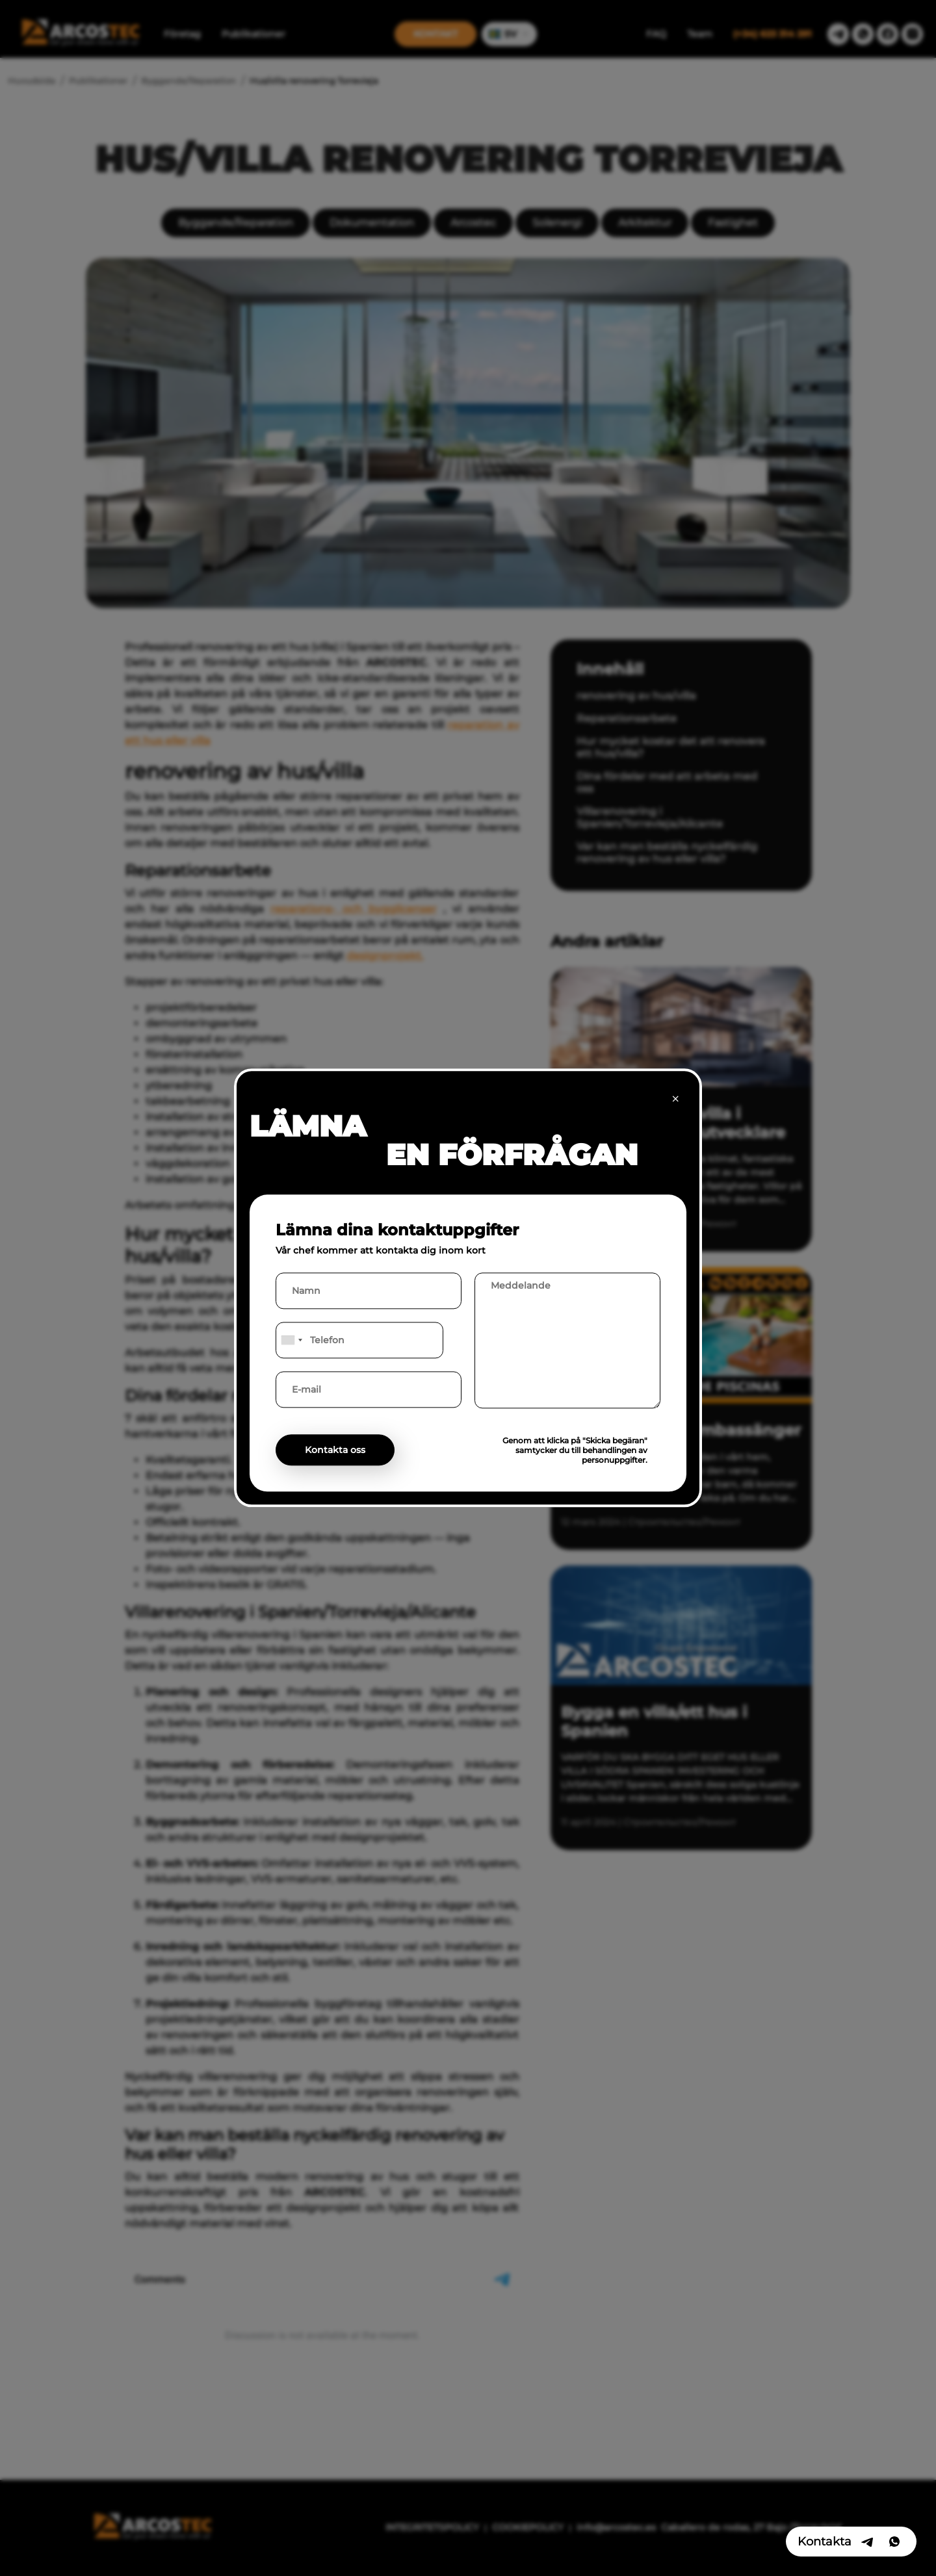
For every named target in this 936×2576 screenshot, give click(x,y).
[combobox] (291, 1340)
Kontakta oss (335, 1450)
